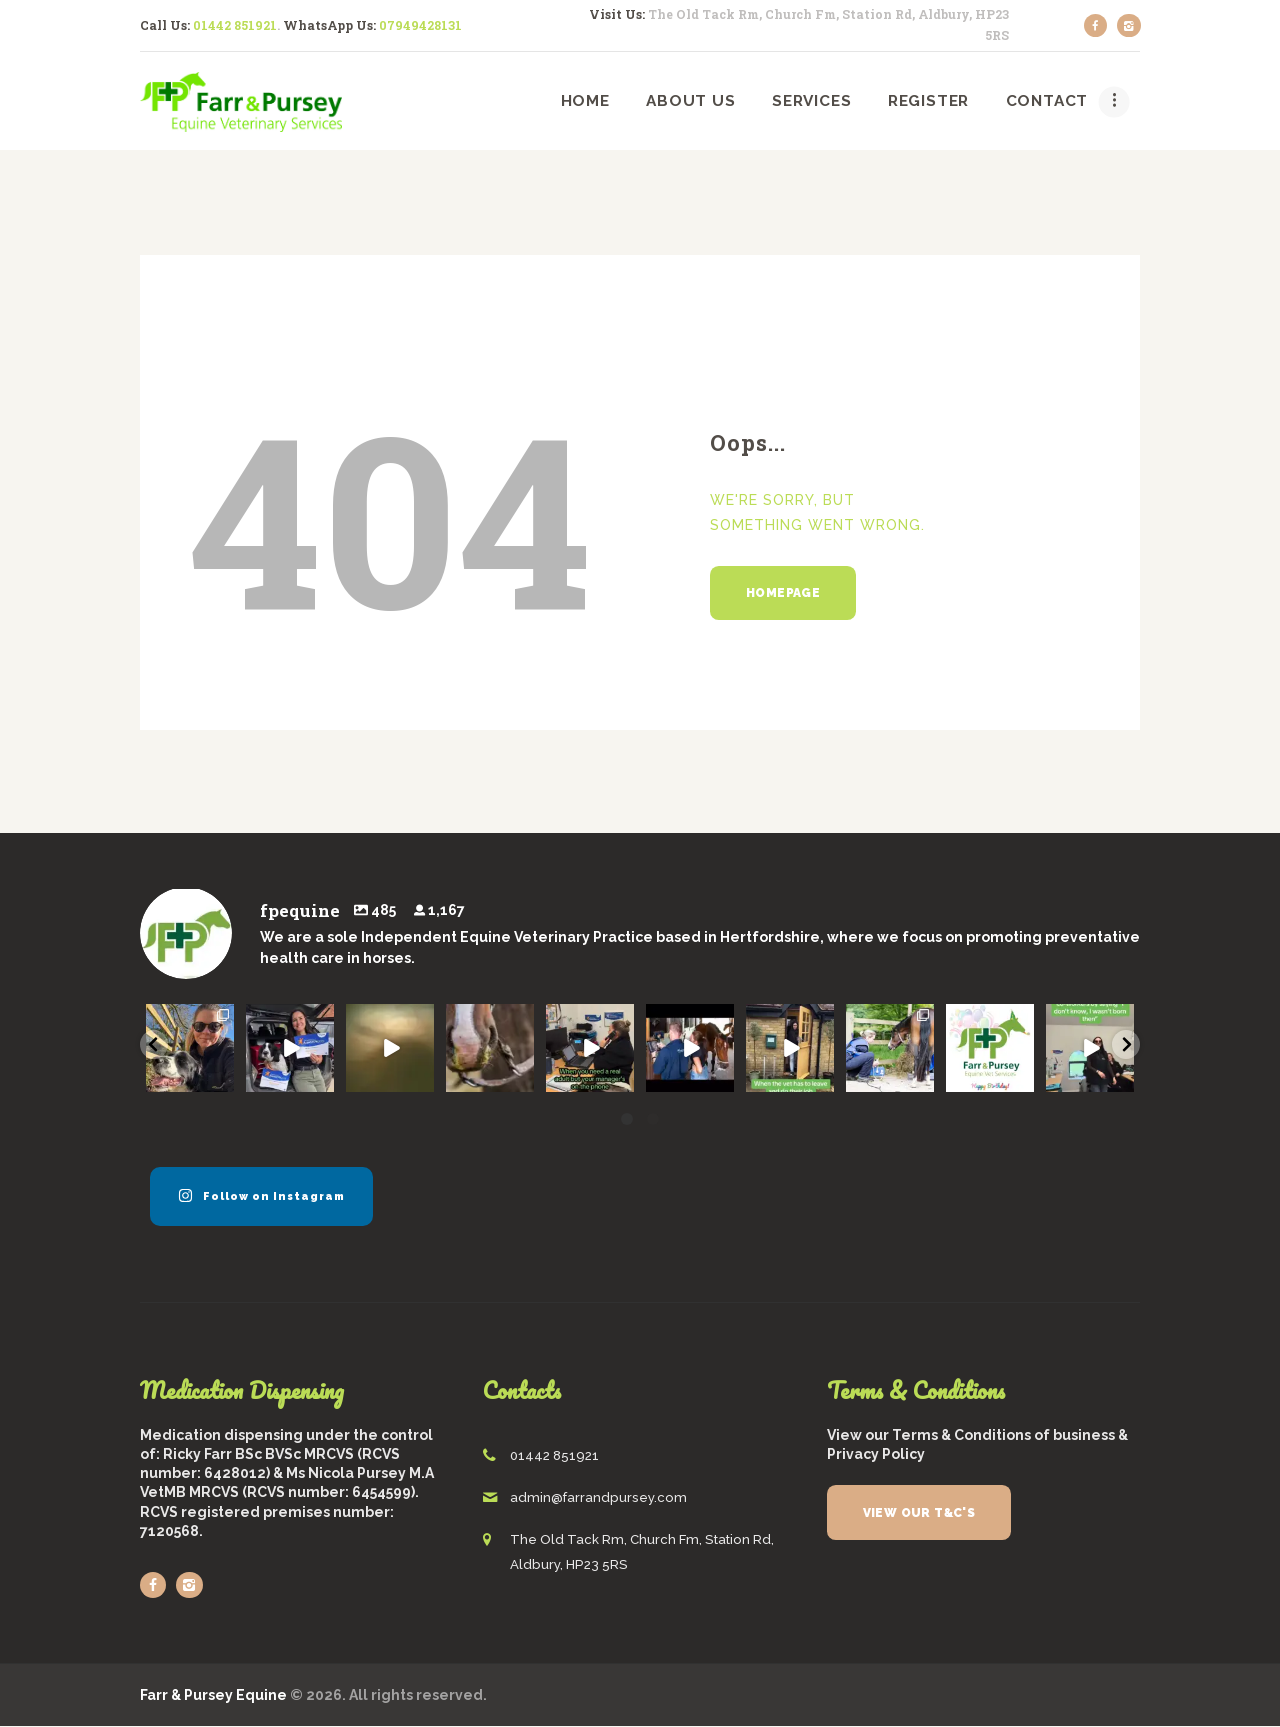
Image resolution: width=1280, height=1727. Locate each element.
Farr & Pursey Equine (213, 1695)
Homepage (783, 593)
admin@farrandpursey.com (598, 1497)
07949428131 (420, 25)
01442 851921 (235, 25)
